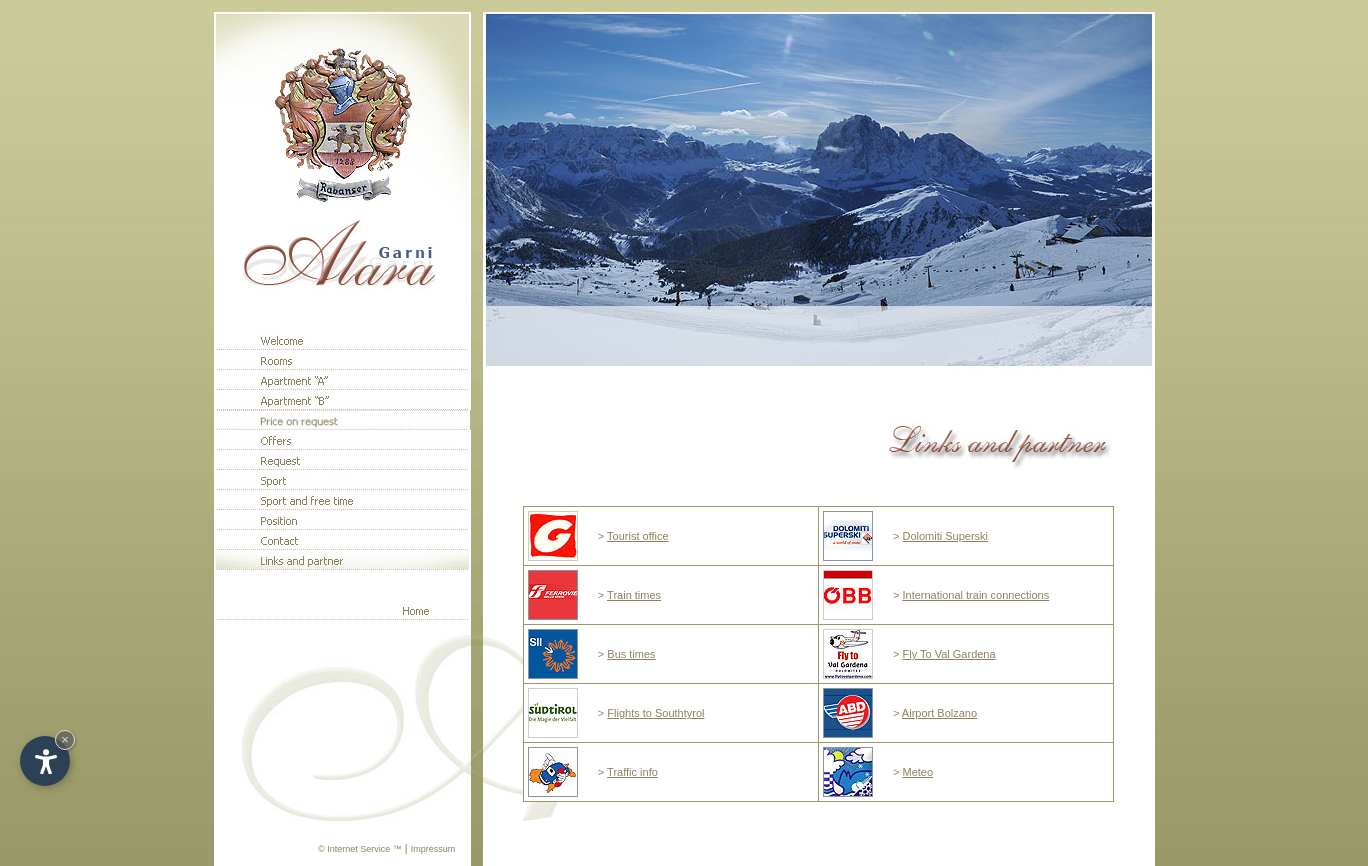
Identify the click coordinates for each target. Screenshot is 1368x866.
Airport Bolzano (939, 713)
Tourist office (638, 536)
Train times (634, 595)
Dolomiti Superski (945, 536)
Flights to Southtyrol (655, 713)
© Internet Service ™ (360, 849)
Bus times (631, 654)
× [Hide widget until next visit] (65, 739)
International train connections (975, 595)
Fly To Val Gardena (948, 654)
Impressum (433, 849)
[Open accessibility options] (45, 761)
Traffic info (632, 772)
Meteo (917, 772)
